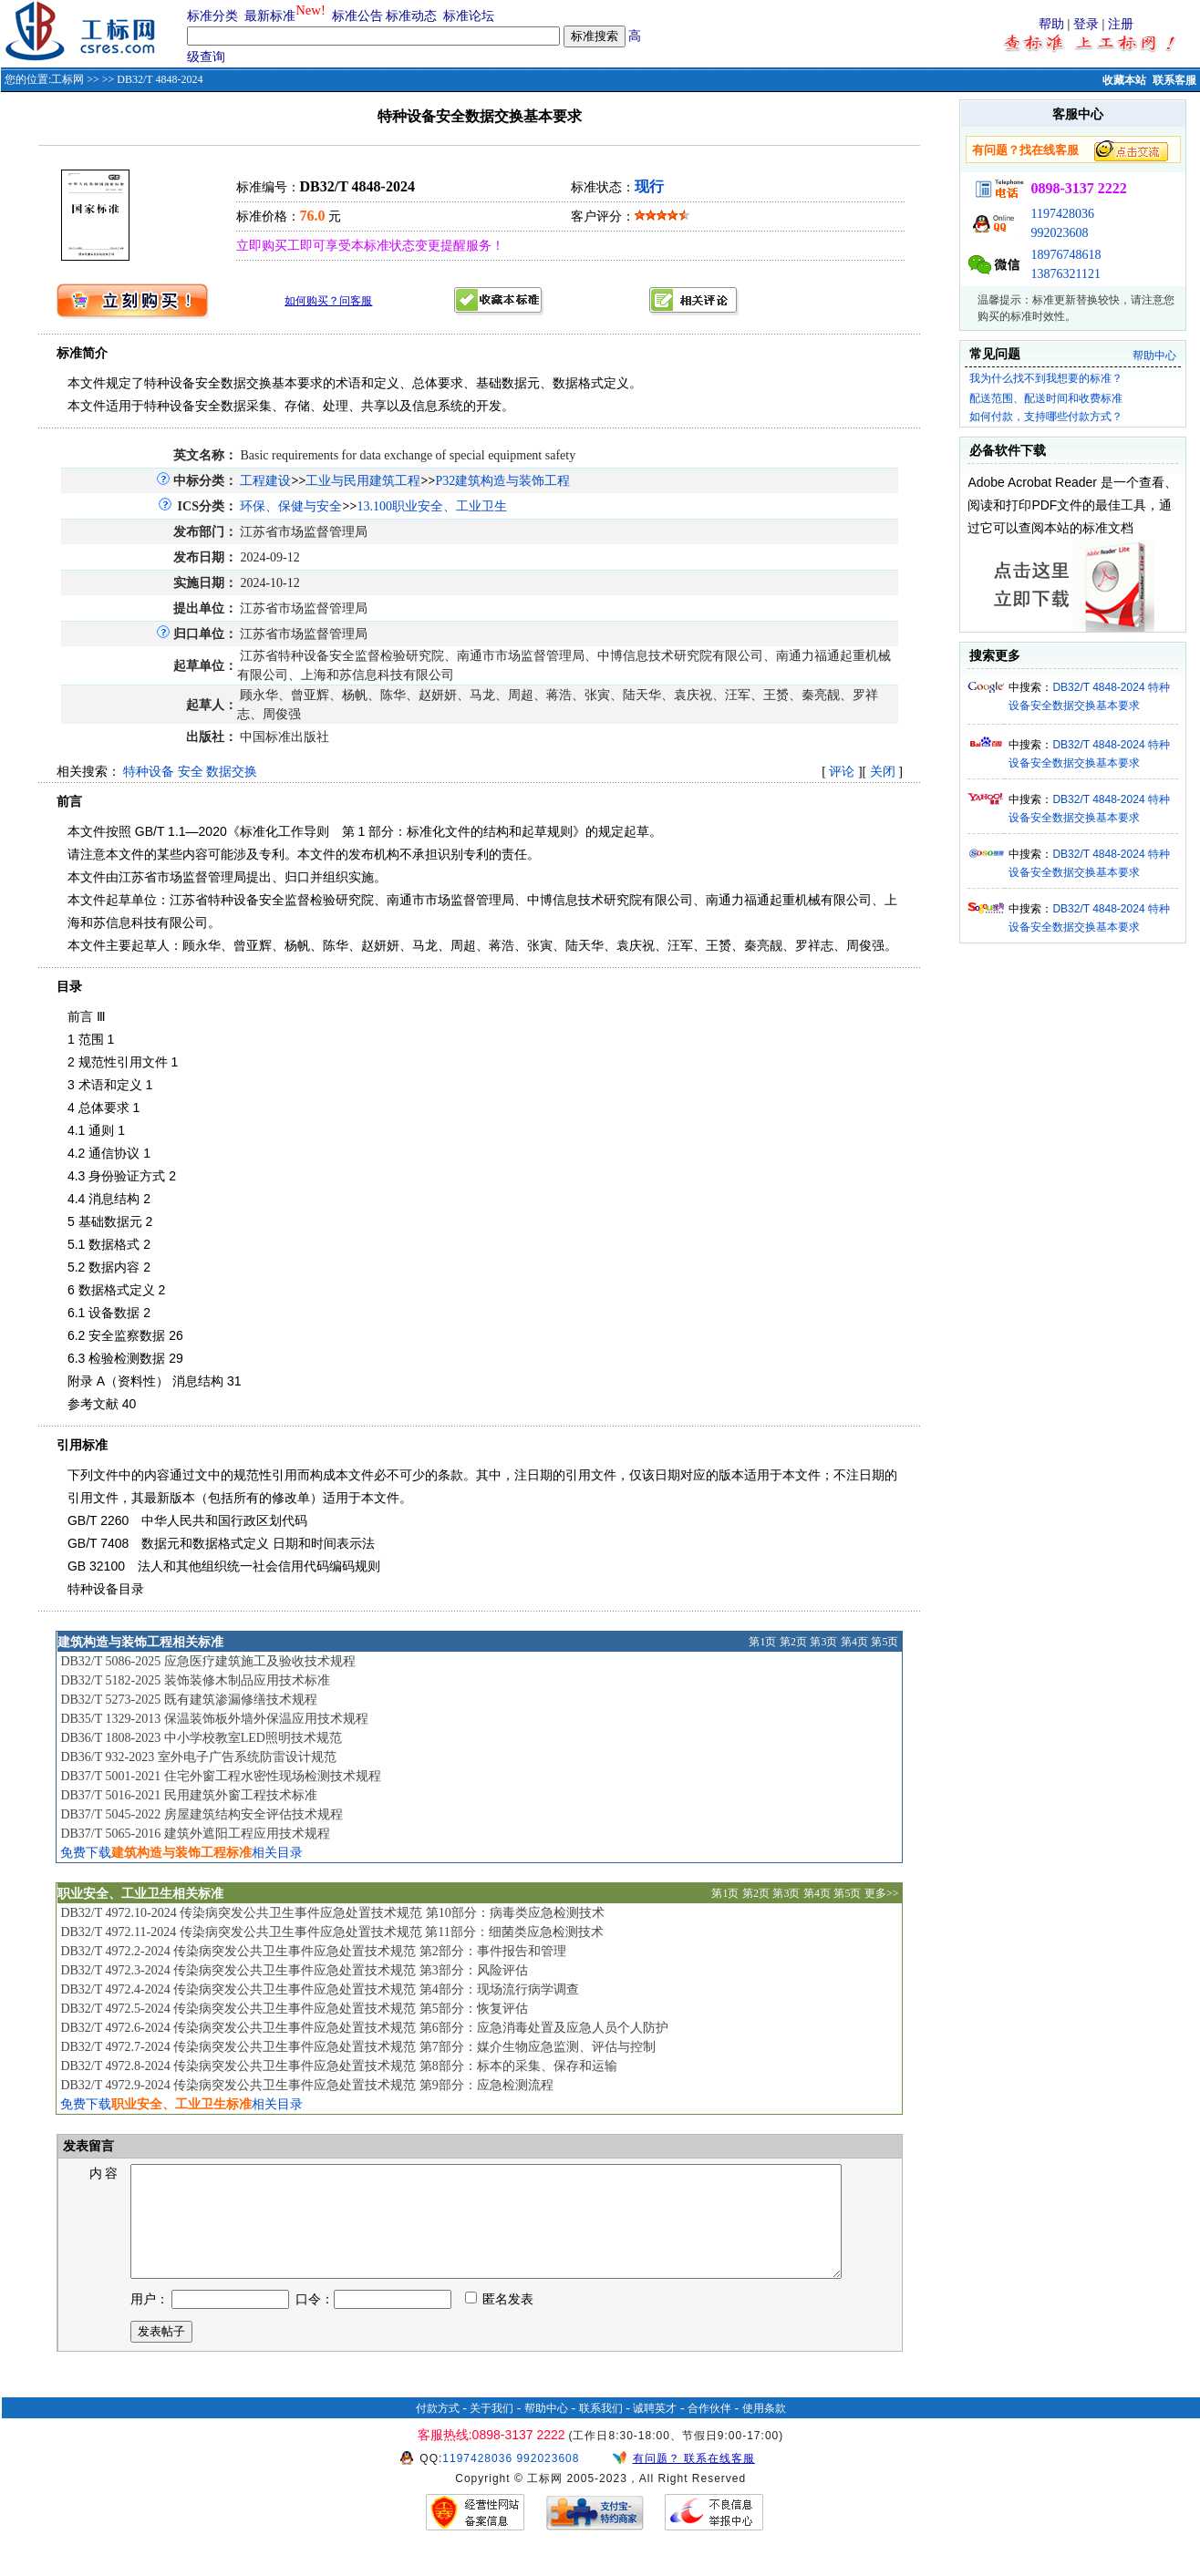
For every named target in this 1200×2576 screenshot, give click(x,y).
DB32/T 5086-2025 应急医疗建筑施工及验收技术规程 (207, 1661)
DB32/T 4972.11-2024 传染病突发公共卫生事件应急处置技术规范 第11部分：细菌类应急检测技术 (331, 1932)
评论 (841, 771)
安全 (190, 771)
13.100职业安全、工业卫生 (432, 506)
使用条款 (764, 2430)
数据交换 (231, 771)
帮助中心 (1154, 355)
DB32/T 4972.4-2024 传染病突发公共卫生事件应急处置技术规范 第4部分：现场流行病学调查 (319, 1989)
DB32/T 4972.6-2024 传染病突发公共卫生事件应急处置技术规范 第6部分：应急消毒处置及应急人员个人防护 (363, 2028)
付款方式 (438, 2430)
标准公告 (357, 16)
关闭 (882, 771)
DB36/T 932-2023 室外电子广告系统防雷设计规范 (198, 1757)
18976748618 (1065, 255)
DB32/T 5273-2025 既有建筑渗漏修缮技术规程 (188, 1699)
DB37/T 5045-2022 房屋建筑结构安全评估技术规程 (201, 1814)
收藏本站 (1124, 80)
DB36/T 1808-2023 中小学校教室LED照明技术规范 (201, 1738)
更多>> (881, 1893)
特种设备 (148, 771)
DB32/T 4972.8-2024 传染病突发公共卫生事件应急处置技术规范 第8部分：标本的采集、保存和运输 (338, 2066)
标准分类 (212, 16)
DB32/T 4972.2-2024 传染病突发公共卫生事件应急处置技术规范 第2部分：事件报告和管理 (312, 1951)
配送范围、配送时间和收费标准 (1045, 398)
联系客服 (1174, 80)
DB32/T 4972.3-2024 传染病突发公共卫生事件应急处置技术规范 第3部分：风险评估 (293, 1970)
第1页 (762, 1641)
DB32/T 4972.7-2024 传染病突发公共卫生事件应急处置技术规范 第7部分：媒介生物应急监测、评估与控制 (357, 2047)
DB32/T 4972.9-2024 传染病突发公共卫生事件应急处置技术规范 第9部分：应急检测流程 (306, 2085)
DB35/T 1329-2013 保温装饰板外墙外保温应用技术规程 (213, 1719)
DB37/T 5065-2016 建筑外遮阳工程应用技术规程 (194, 1833)
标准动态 (411, 16)
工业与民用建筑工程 (362, 481)
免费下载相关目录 (181, 1853)
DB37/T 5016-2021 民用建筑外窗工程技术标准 (188, 1795)
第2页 (793, 1641)
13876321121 (1065, 274)
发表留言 (87, 2146)
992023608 (1059, 233)
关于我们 (491, 2430)
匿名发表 (499, 2321)
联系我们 (601, 2430)
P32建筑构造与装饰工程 (502, 481)
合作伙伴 (709, 2430)
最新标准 (269, 16)
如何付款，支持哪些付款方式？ (1045, 416)
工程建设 (265, 481)
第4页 (854, 1641)
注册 (1120, 24)
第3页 (823, 1641)
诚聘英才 (655, 2430)
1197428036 (1061, 214)
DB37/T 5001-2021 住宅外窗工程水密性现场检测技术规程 (220, 1776)
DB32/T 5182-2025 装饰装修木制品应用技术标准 (194, 1680)
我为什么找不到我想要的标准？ (1045, 378)
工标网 (67, 79)
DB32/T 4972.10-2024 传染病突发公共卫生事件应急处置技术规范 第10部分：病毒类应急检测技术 (332, 1913)
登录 (1086, 24)
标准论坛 (468, 16)
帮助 (1051, 24)
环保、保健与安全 (291, 506)
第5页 (884, 1641)
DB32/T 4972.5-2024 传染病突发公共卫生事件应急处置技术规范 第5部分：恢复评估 (293, 2008)
